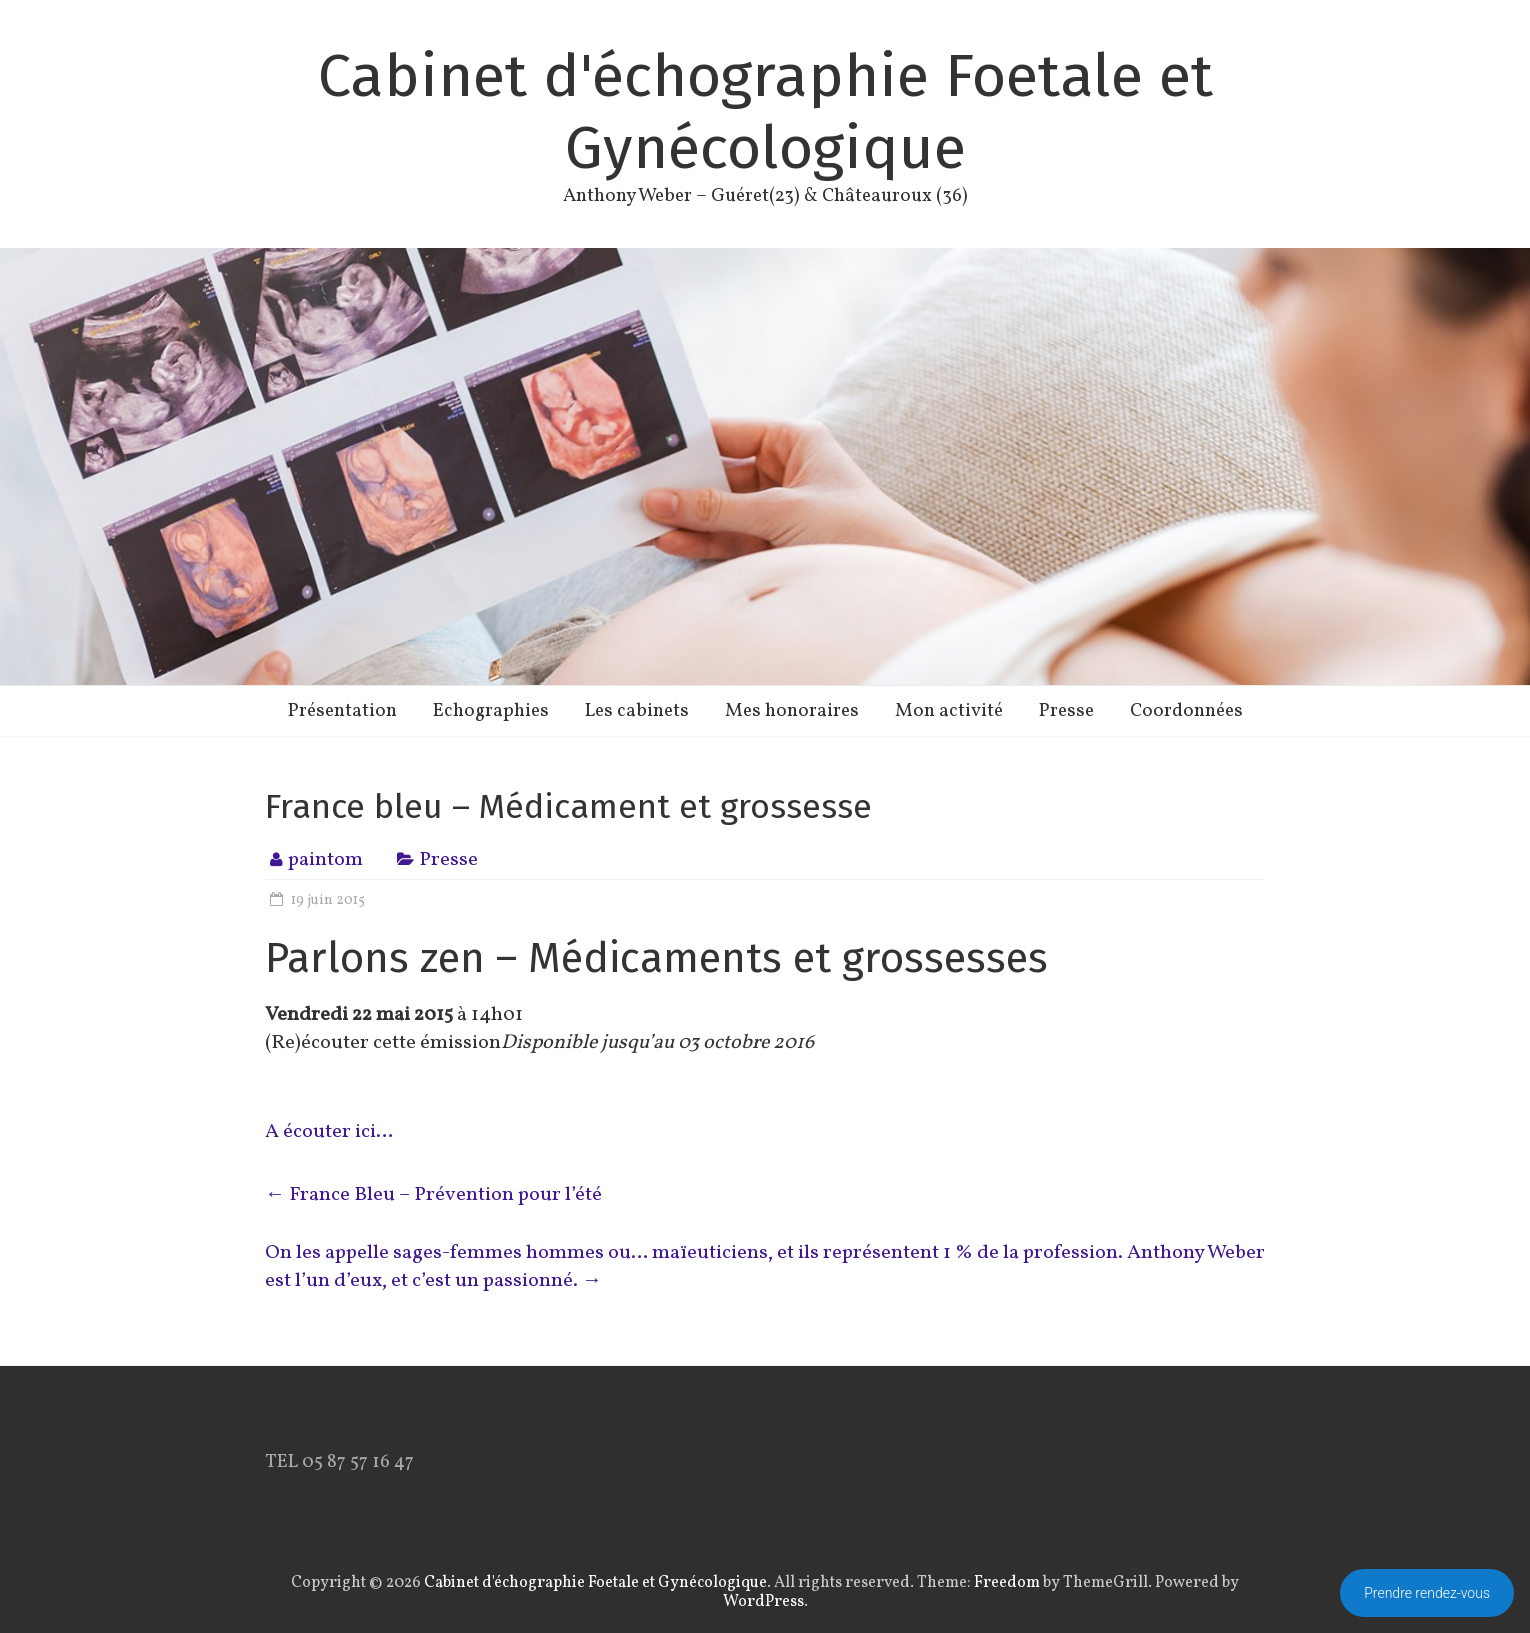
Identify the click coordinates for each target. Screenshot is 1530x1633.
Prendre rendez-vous (1427, 1593)
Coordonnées (1186, 711)
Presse (1066, 711)
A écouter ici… (329, 1132)
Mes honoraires (792, 711)
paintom (325, 860)
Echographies (491, 711)
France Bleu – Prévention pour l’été (433, 1195)
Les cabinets (637, 711)
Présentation (342, 711)
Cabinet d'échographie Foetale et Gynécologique (765, 112)
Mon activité (949, 711)
